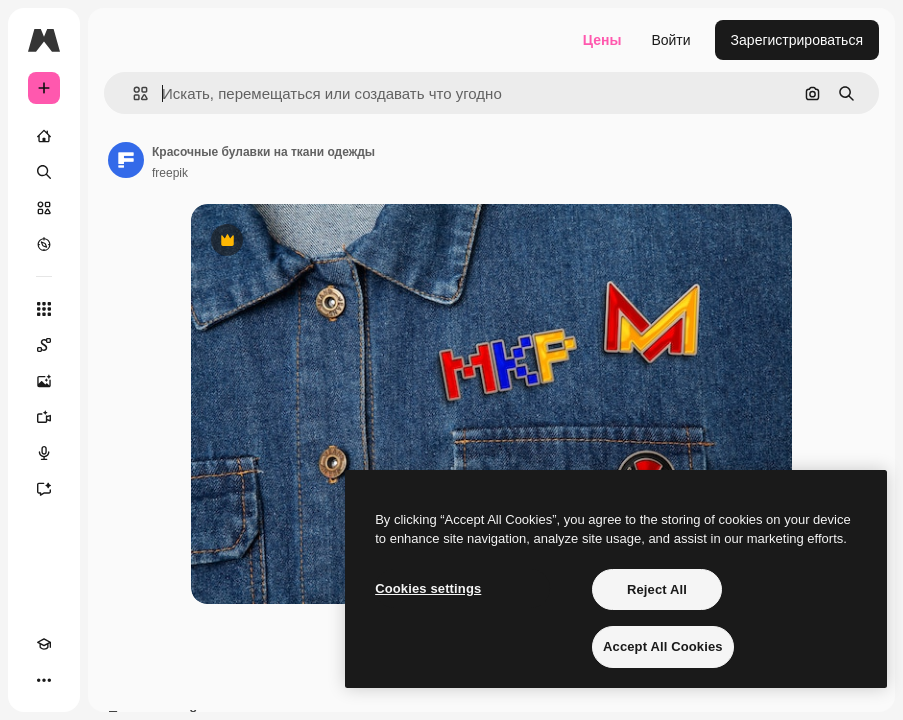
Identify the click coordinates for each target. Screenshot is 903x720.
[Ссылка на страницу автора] (126, 160)
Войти (670, 40)
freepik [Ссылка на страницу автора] (170, 173)
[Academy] (44, 644)
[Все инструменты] (44, 309)
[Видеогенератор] (44, 417)
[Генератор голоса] (44, 453)
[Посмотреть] (44, 244)
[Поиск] (44, 172)
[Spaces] (44, 345)
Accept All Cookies (663, 646)
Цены (602, 40)
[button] (132, 93)
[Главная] (44, 136)
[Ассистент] (44, 489)
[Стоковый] (44, 208)
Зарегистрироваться (797, 40)
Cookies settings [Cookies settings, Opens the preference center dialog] (428, 588)
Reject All (657, 589)
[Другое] (44, 680)
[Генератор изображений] (44, 381)
